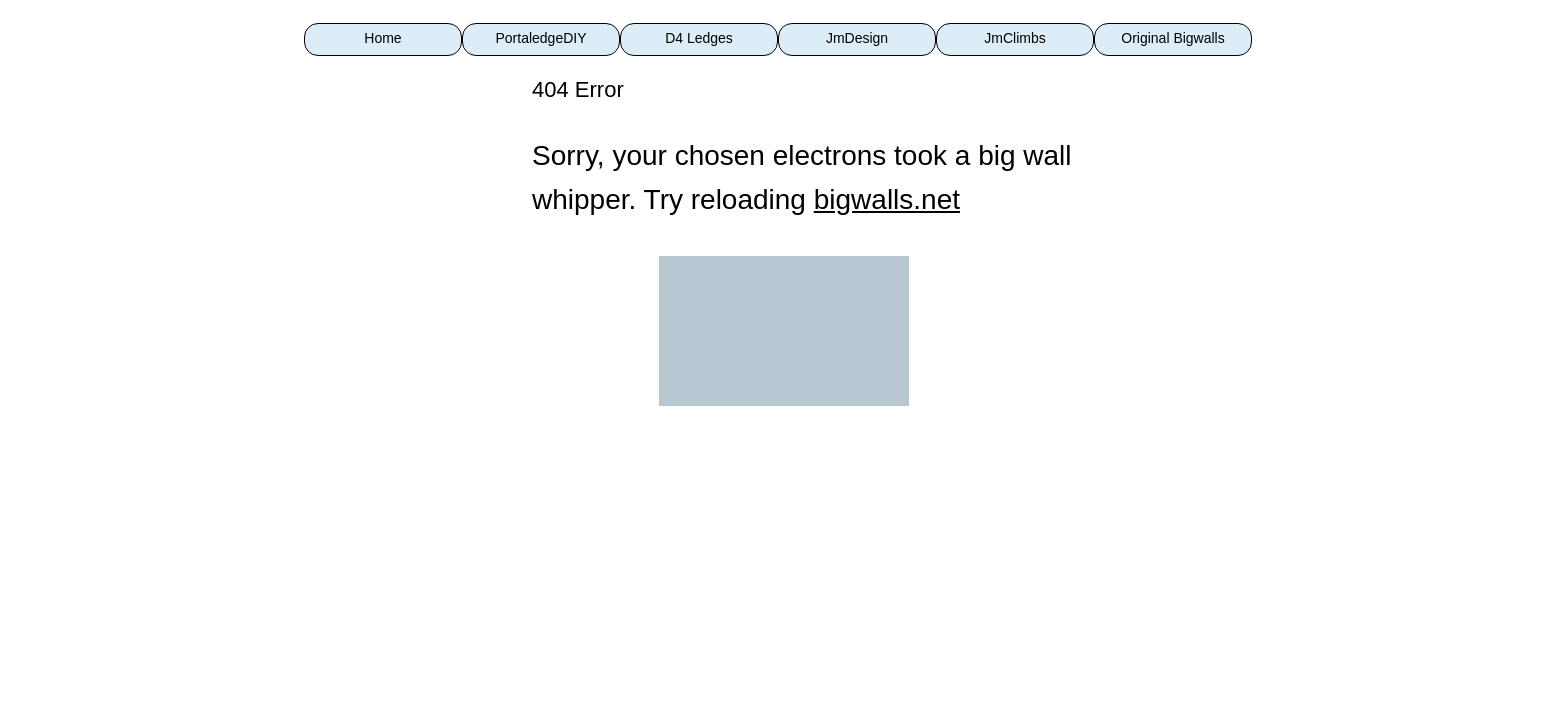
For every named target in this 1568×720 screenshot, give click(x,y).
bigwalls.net (887, 199)
